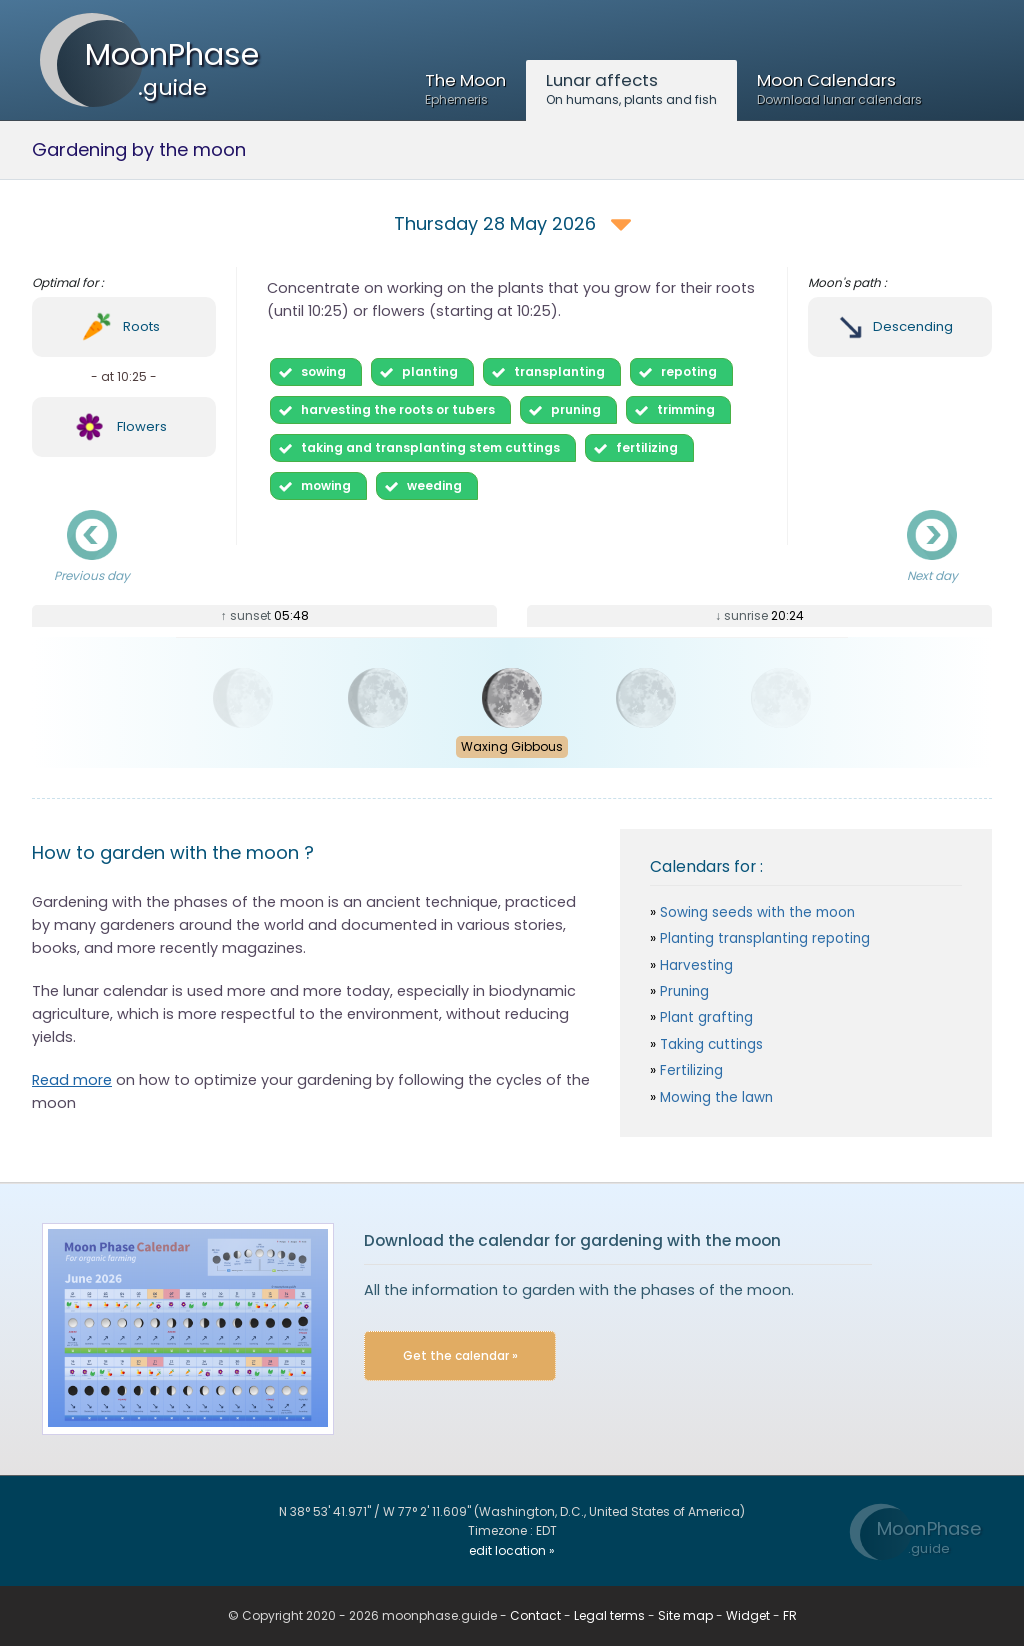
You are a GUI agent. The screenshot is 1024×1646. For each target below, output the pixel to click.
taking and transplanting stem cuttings (430, 447)
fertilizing (647, 447)
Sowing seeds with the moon (755, 912)
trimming (686, 409)
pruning (576, 409)
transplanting (559, 371)
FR (790, 1615)
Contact (535, 1615)
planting (430, 371)
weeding (434, 485)
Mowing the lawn (714, 1097)
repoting (689, 371)
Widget (748, 1615)
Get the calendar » (460, 1355)
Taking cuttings (709, 1044)
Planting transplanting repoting (763, 938)
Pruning (682, 991)
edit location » (512, 1550)
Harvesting (694, 965)
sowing (323, 371)
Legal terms (609, 1615)
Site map (685, 1615)
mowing (326, 485)
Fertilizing (689, 1070)
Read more (72, 1080)
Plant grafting (704, 1017)
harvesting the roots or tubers (398, 409)
